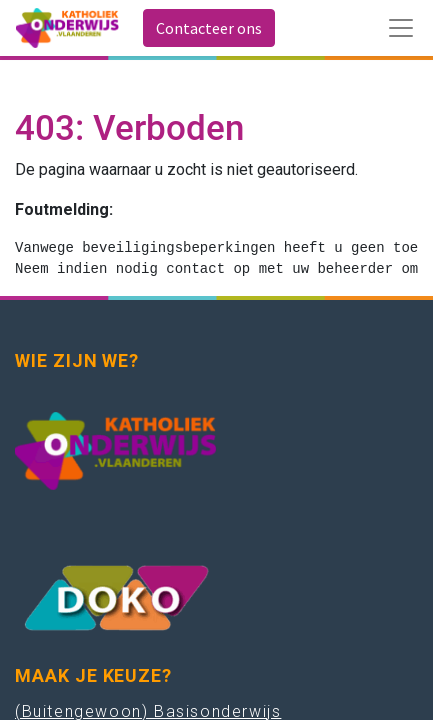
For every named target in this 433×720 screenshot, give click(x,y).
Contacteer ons (209, 28)
